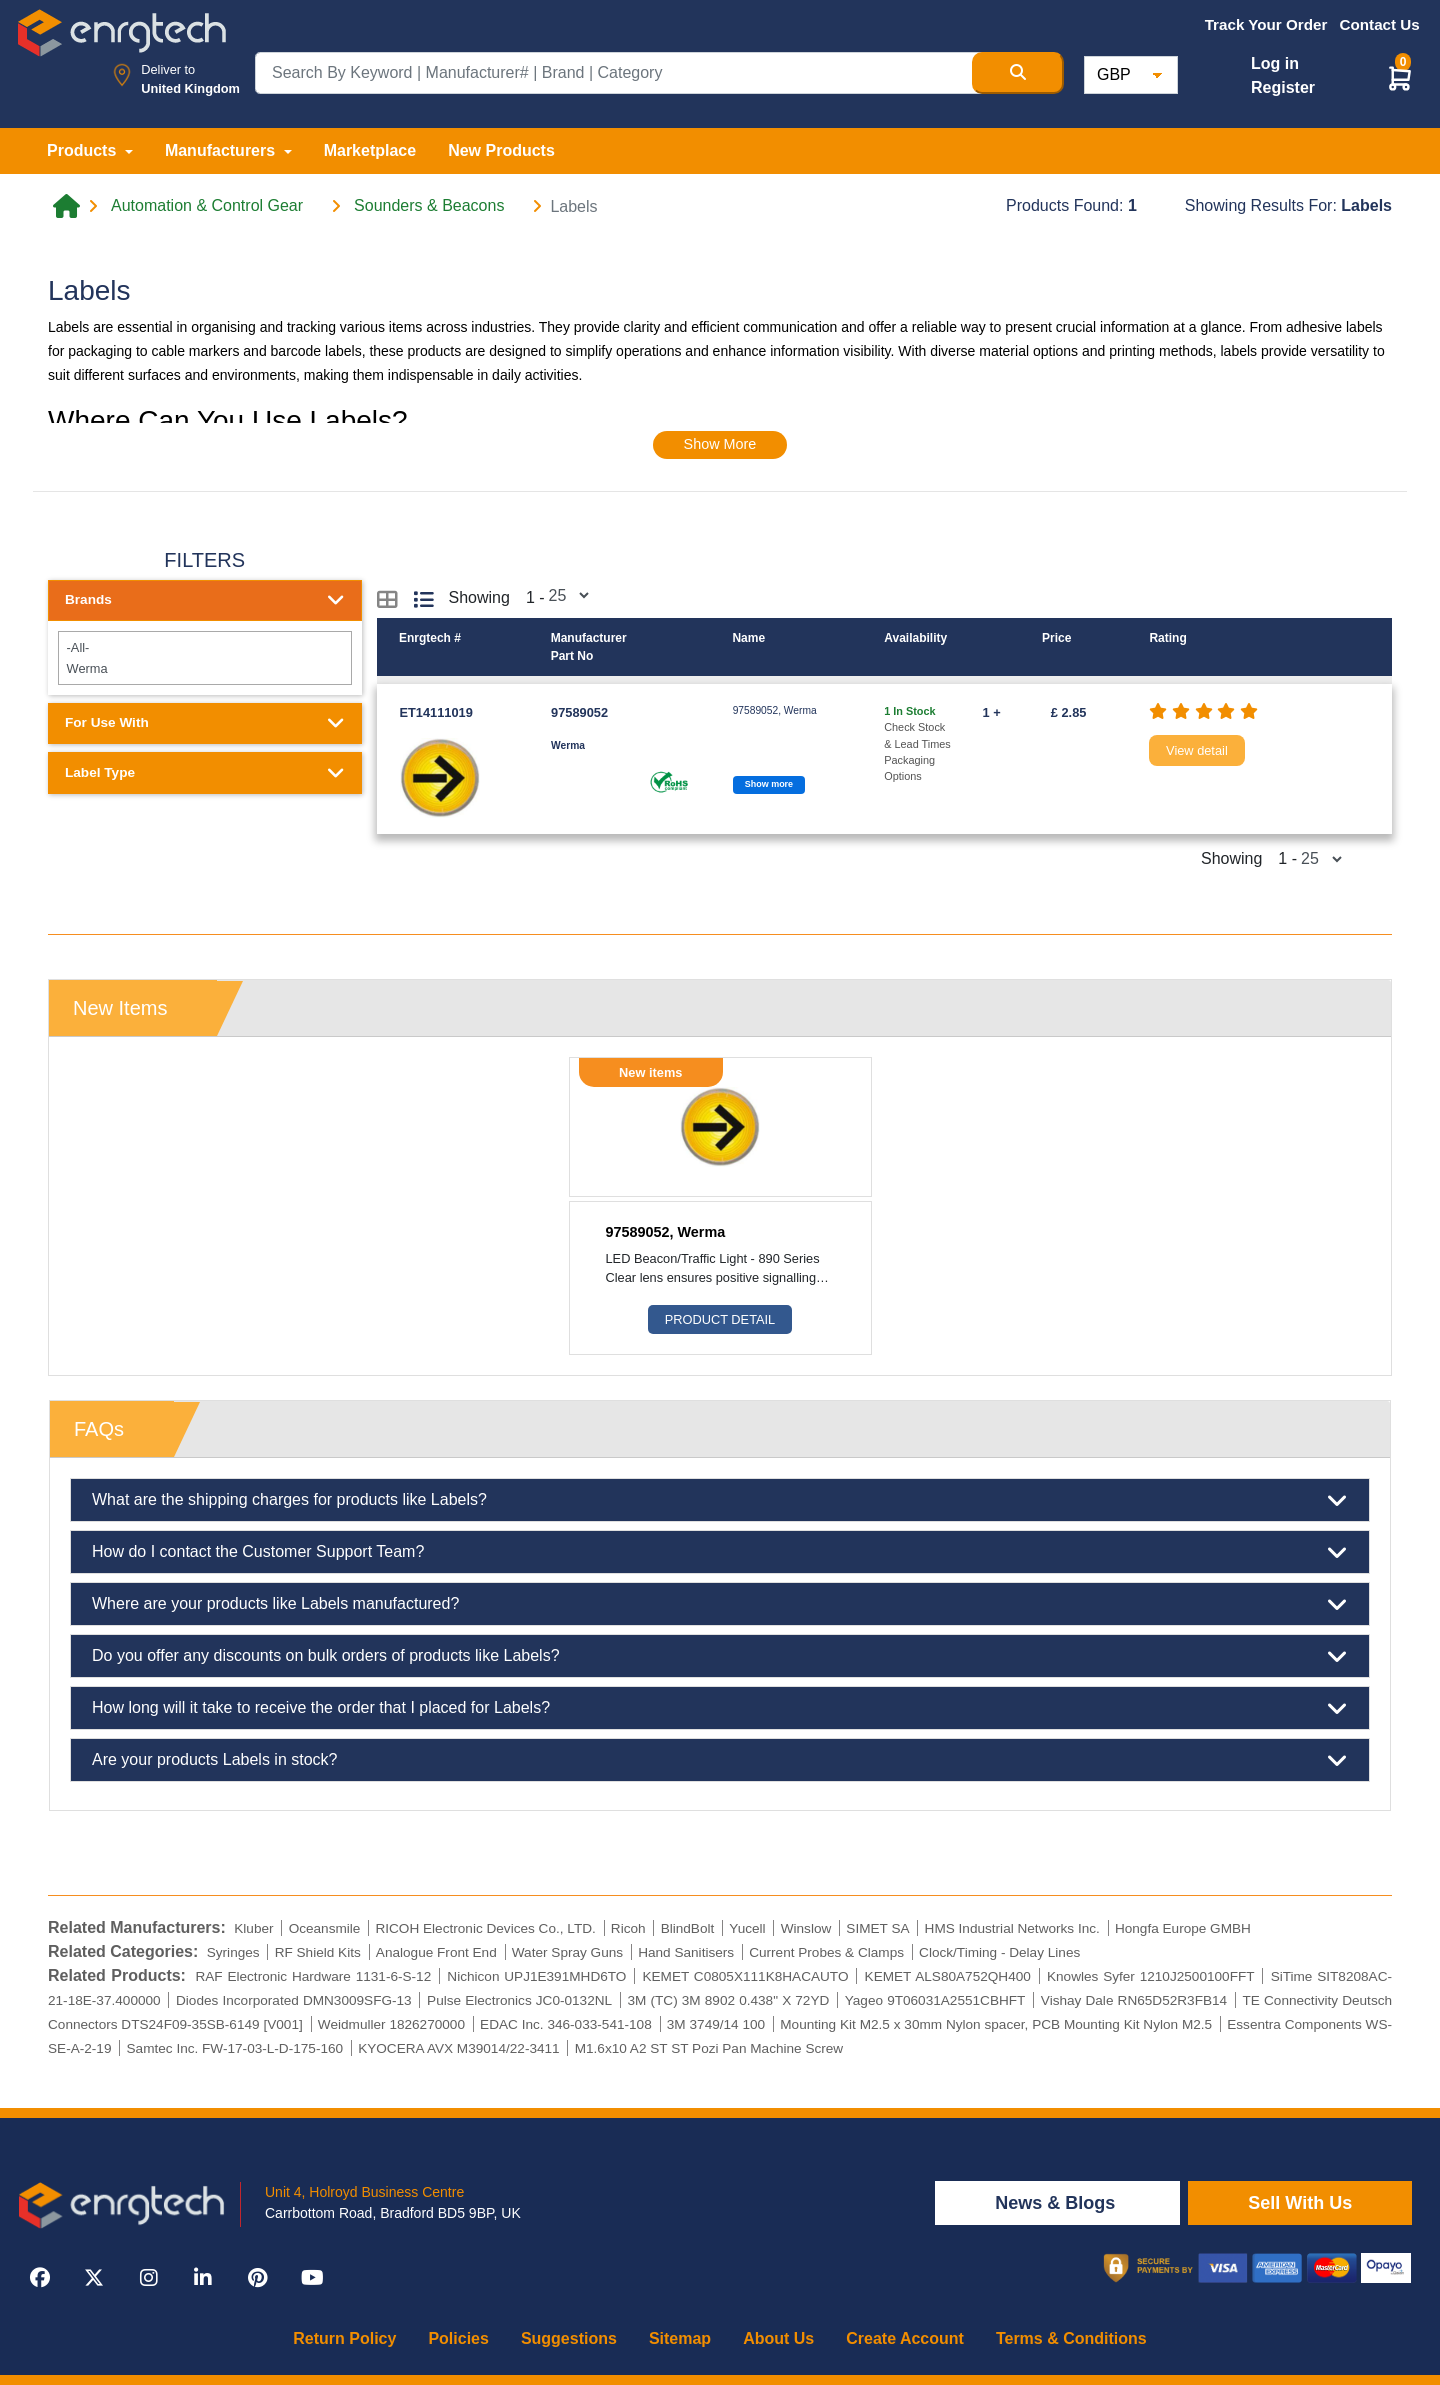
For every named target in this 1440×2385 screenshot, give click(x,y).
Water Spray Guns (567, 1952)
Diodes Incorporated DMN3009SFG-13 (294, 2000)
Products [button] (84, 150)
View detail (1197, 750)
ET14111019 (436, 712)
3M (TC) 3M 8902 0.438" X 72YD (729, 2000)
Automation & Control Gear (207, 206)
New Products (501, 150)
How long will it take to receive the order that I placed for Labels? (720, 1708)
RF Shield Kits (318, 1952)
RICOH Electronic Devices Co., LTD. (485, 1928)
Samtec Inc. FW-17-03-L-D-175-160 (235, 2048)
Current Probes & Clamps (826, 1952)
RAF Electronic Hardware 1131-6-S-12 (313, 1976)
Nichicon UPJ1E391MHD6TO (536, 1976)
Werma (204, 668)
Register (1283, 87)
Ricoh (628, 1928)
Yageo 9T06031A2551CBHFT (935, 2000)
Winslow (806, 1928)
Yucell (747, 1928)
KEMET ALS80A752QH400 (948, 1976)
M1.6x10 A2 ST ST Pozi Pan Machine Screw (709, 2048)
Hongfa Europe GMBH (1183, 1928)
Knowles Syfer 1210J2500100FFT (1151, 1976)
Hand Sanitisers (686, 1952)
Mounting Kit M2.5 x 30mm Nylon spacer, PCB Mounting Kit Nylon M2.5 (996, 2024)
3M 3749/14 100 (716, 2024)
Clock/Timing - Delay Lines (999, 1952)
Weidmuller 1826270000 (391, 2024)
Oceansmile (325, 1928)
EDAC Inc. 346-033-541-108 (566, 2024)
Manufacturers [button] (222, 150)
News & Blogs (1057, 2203)
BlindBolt (688, 1928)
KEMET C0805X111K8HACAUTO (745, 1976)
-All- (204, 647)
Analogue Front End (436, 1952)
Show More (720, 444)
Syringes (233, 1952)
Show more (769, 784)
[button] (1400, 77)
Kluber (253, 1928)
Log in (1275, 63)
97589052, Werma (666, 1232)
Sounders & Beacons (429, 206)
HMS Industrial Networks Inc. (1012, 1928)
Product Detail (720, 1319)
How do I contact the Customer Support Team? (720, 1552)
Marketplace (370, 150)
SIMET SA (877, 1928)
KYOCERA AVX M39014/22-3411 (459, 2048)
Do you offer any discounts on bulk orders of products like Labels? (720, 1656)
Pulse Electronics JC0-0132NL (519, 2000)
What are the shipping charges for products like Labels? (720, 1500)
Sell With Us (1300, 2203)
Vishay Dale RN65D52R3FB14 (1134, 2000)
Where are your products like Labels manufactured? (720, 1604)
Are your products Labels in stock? (720, 1760)
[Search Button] (1018, 73)
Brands (205, 600)
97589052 (579, 712)
